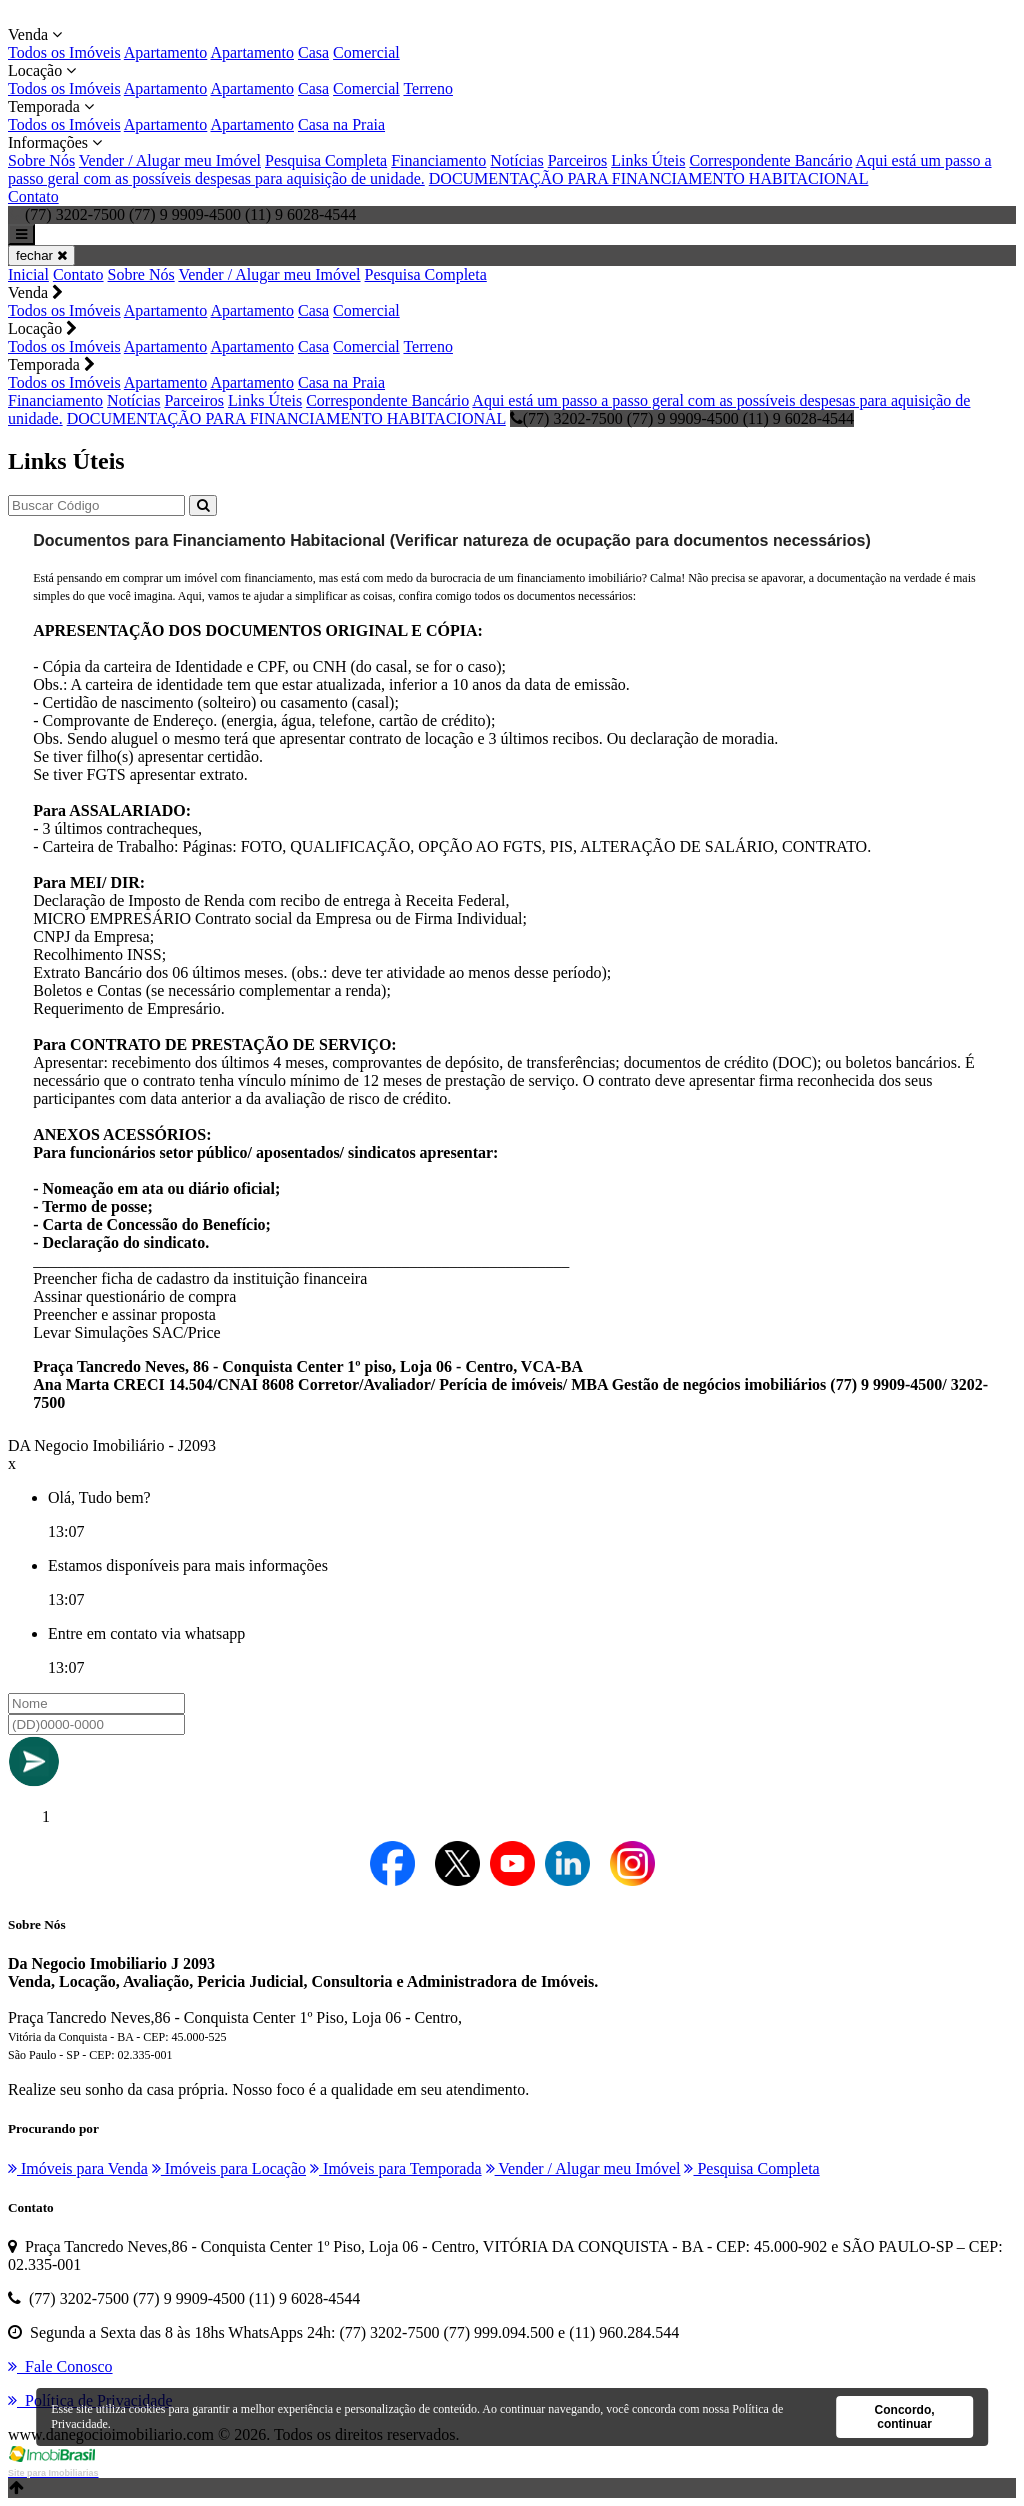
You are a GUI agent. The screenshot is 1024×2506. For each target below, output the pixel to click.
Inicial (28, 274)
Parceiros (578, 160)
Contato (33, 196)
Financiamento (438, 160)
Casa (313, 52)
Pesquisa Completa (326, 160)
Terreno (428, 88)
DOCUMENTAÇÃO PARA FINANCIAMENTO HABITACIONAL (649, 178)
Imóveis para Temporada (396, 2168)
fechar (41, 255)
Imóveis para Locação (229, 2168)
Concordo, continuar (905, 2417)
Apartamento (166, 52)
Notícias (516, 160)
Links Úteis (648, 160)
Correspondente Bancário (770, 160)
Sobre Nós (41, 160)
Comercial (366, 52)
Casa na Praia (341, 124)
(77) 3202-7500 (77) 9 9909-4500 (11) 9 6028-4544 (682, 418)
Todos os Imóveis (64, 52)
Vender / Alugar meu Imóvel (170, 160)
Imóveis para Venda (78, 2168)
